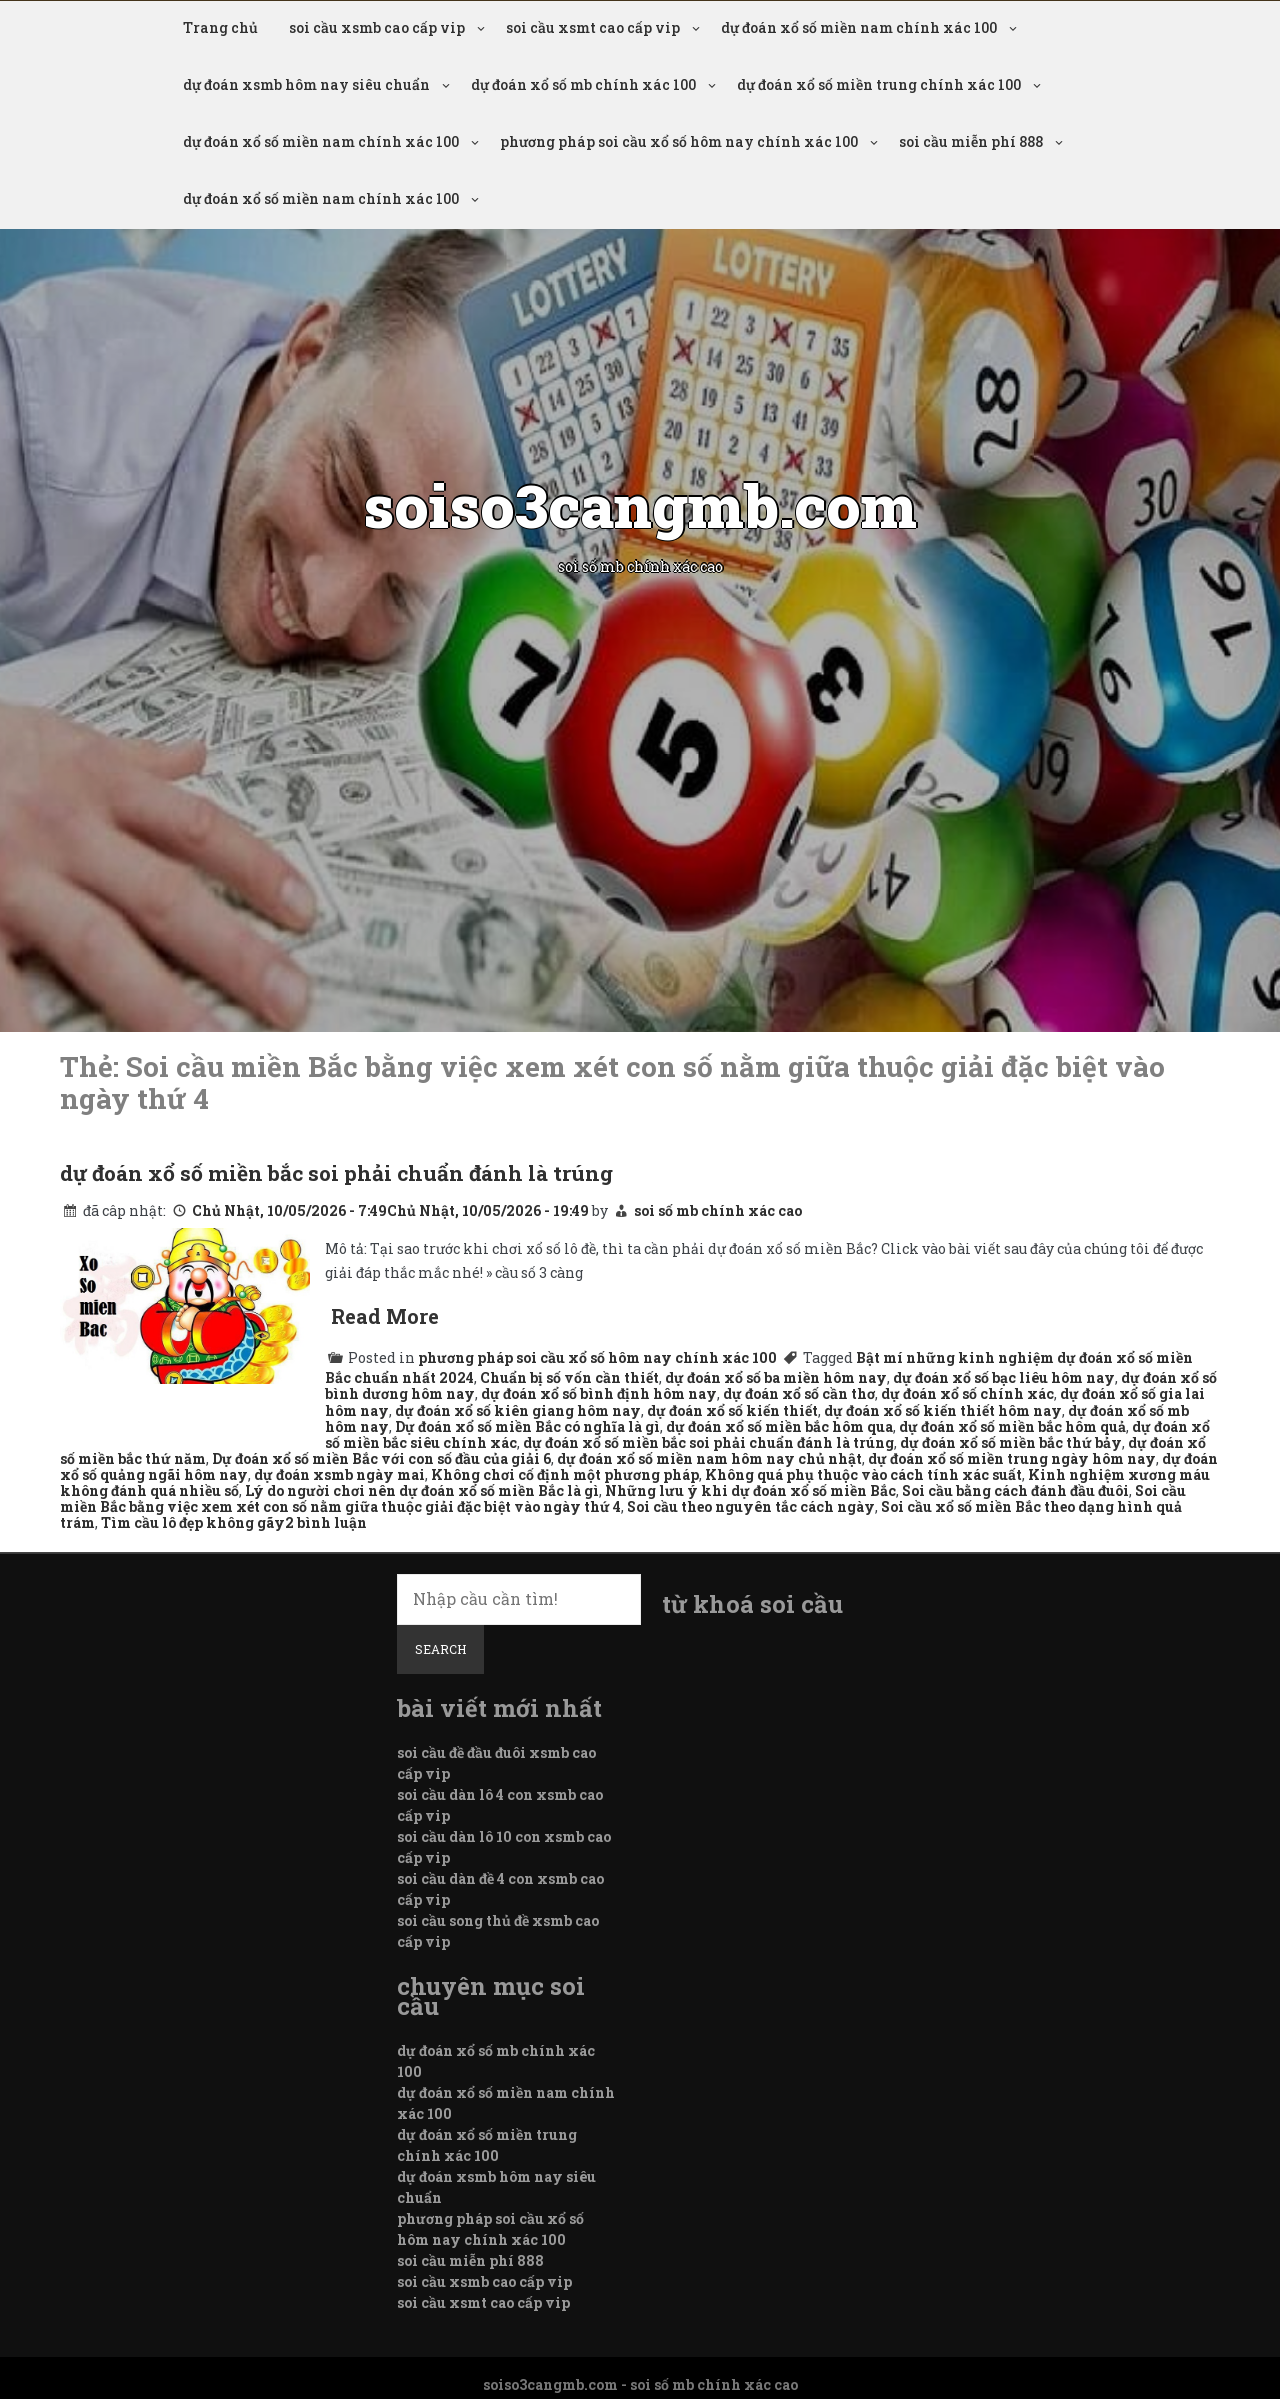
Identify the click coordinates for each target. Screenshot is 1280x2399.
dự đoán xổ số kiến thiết (732, 1410)
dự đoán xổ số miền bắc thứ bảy (1011, 1442)
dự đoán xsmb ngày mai (339, 1474)
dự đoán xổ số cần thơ (799, 1393)
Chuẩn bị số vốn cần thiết (569, 1377)
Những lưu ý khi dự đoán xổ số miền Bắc (750, 1490)
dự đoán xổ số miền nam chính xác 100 (859, 27)
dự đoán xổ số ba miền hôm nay (776, 1377)
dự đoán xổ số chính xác (967, 1393)
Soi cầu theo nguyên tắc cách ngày (751, 1506)
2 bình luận (326, 1522)
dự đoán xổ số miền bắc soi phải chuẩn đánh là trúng (336, 1173)
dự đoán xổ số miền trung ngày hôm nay (1012, 1458)
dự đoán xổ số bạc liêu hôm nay (1004, 1377)
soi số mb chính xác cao (718, 1210)
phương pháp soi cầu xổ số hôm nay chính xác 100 (679, 141)
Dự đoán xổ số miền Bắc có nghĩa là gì (527, 1426)
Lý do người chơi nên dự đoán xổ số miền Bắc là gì (422, 1490)
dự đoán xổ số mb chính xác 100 (583, 84)
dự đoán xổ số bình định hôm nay (599, 1393)
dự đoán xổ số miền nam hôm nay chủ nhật (709, 1458)
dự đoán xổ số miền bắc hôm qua (779, 1426)
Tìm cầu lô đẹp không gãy (193, 1522)
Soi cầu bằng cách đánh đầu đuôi (1015, 1490)
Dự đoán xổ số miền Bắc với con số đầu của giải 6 (381, 1458)
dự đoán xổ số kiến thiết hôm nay (943, 1410)
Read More (385, 1316)
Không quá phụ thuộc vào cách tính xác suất (863, 1474)
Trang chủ (220, 27)
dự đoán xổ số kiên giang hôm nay (518, 1410)
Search (440, 1649)
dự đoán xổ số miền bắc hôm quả (1012, 1426)
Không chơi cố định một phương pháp (565, 1474)
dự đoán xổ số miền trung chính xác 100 (879, 84)
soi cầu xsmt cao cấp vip (593, 27)
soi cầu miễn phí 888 (971, 141)
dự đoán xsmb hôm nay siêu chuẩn (306, 84)
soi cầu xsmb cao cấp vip (377, 27)
